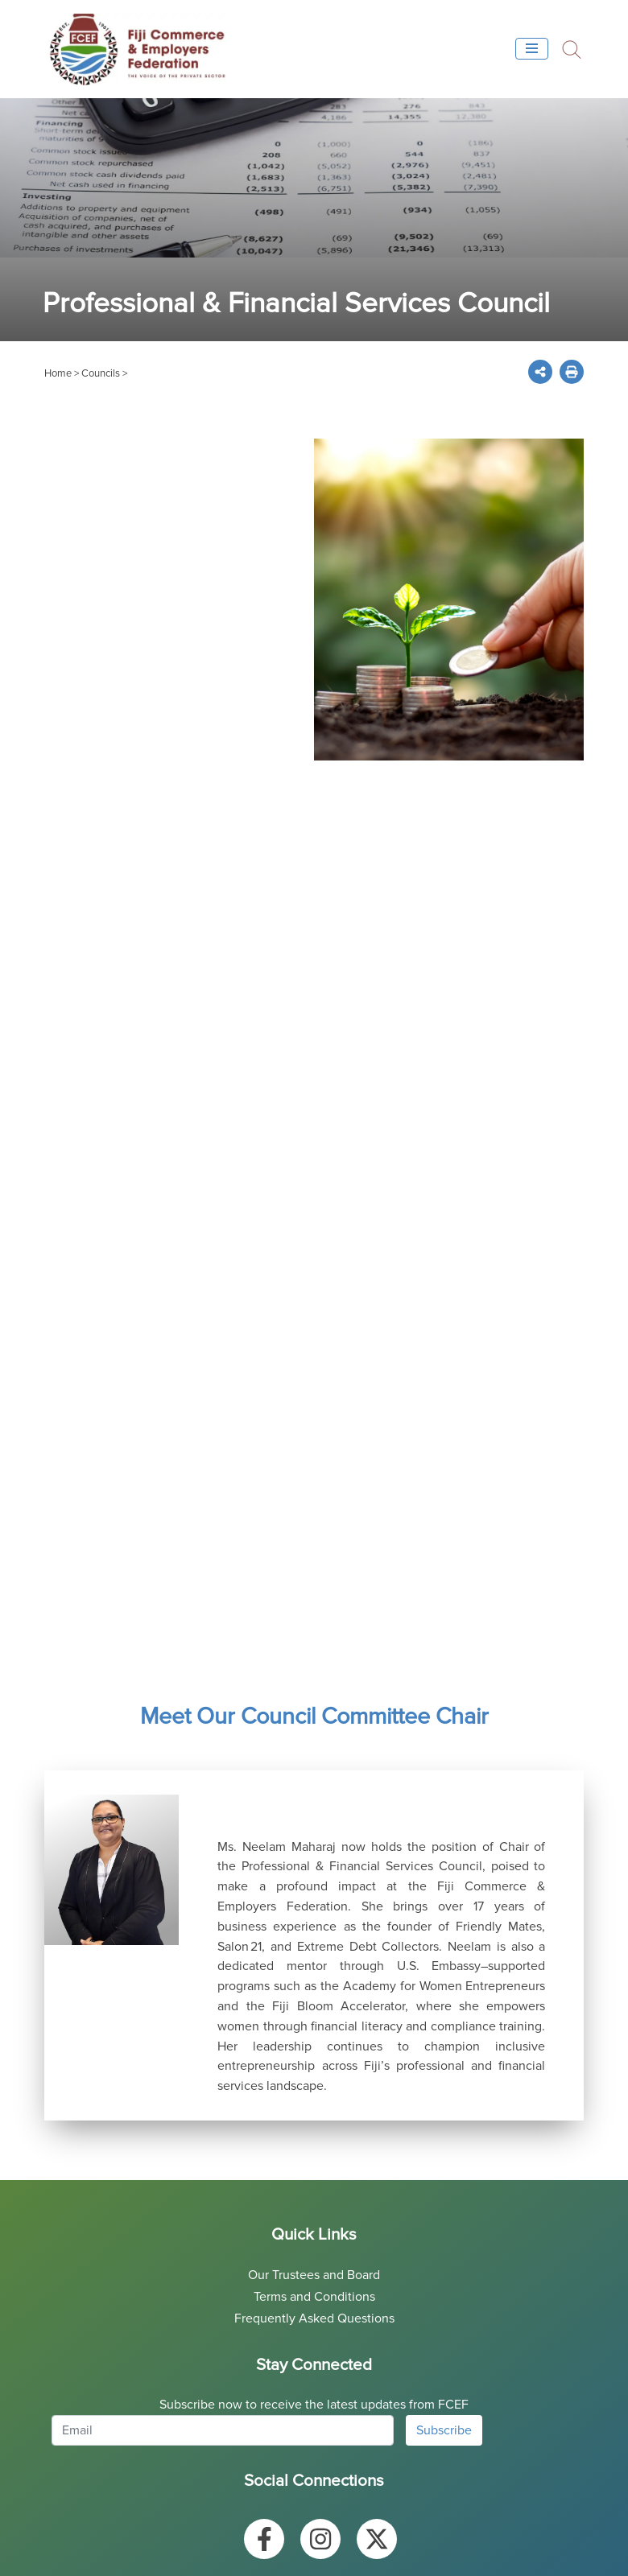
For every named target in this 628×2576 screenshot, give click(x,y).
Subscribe (444, 2430)
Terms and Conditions (314, 2297)
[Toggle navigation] (531, 49)
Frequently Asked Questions (314, 2318)
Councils (100, 373)
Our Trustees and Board (314, 2275)
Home (58, 373)
